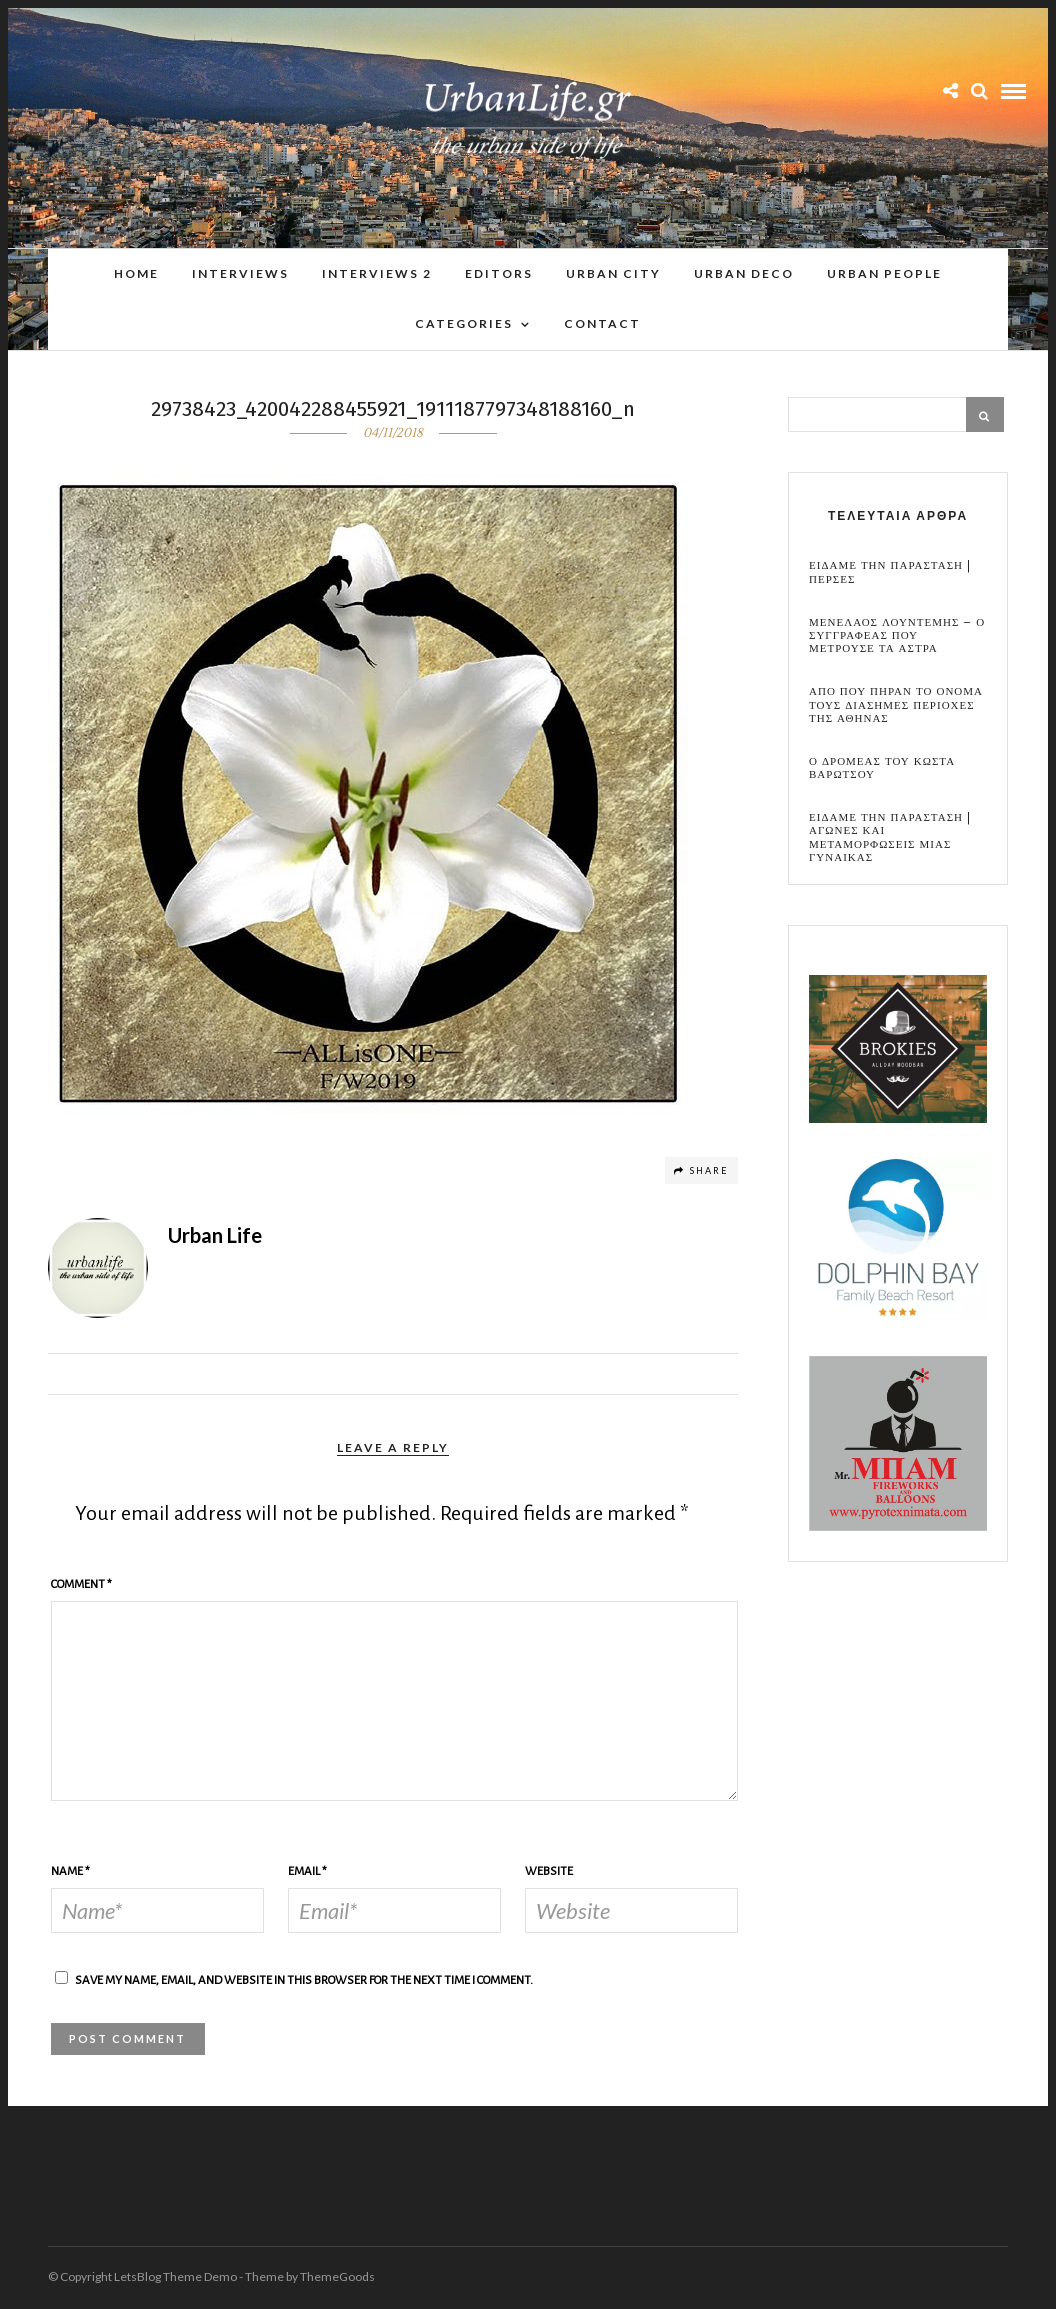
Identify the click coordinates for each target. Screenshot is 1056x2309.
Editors (499, 273)
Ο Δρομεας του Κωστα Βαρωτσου (882, 769)
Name (70, 1872)
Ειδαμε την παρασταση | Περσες (890, 573)
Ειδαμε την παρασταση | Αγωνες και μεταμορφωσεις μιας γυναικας (890, 838)
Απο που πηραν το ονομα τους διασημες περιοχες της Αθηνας (896, 706)
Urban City (613, 273)
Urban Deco (744, 273)
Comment (81, 1585)
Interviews (240, 273)
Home (136, 273)
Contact (602, 323)
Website (549, 1872)
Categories (464, 323)
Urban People (884, 273)
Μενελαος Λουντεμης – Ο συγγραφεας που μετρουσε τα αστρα (897, 637)
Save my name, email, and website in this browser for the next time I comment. (304, 1981)
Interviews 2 (377, 273)
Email (307, 1872)
